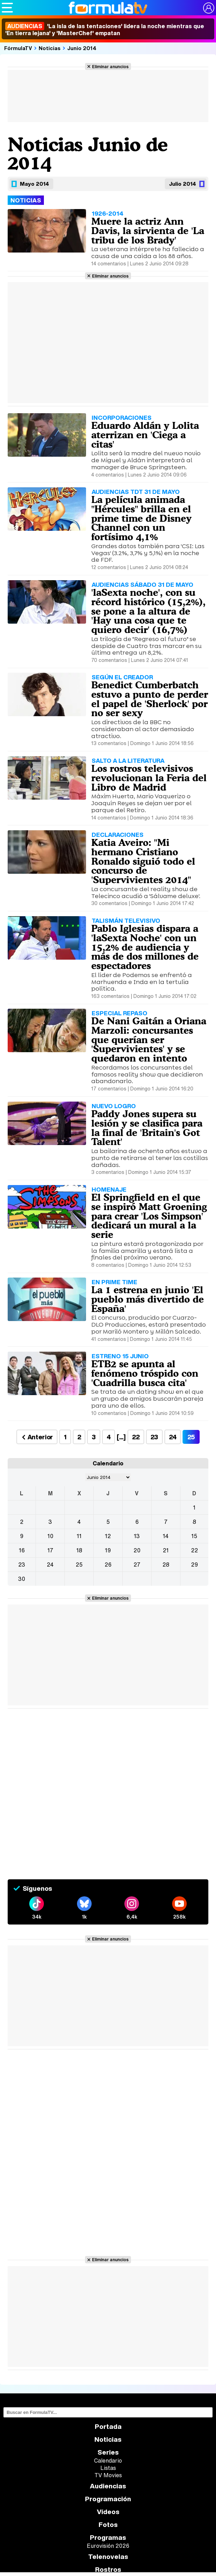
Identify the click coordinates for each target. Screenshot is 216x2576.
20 (136, 1550)
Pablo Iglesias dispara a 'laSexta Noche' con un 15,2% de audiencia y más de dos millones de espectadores (145, 947)
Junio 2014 (82, 48)
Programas (108, 2538)
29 (194, 1564)
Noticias (50, 48)
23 (154, 1436)
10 (50, 1536)
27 (136, 1564)
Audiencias (108, 2486)
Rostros (108, 2570)
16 (22, 1550)
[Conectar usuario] (208, 8)
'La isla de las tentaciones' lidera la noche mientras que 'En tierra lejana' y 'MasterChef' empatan (104, 29)
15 (194, 1536)
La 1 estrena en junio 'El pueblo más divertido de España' (147, 1299)
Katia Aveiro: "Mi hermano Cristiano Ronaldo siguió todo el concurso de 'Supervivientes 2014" (143, 861)
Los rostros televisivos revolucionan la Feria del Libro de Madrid (149, 778)
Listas (108, 2468)
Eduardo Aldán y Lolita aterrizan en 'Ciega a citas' (145, 435)
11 (79, 1536)
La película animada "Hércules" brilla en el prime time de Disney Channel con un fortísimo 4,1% (141, 518)
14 (166, 1536)
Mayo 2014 (34, 183)
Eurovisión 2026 (108, 2546)
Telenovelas (108, 2557)
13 (137, 1536)
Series (108, 2452)
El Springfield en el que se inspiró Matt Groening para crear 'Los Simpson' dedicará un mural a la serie (149, 1216)
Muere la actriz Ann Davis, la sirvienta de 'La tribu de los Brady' (147, 231)
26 (108, 1564)
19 (108, 1550)
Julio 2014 (182, 183)
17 (50, 1550)
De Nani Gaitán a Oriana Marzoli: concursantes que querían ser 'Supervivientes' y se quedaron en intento (148, 1039)
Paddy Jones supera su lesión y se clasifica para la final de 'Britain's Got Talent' (146, 1127)
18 (79, 1550)
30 (21, 1579)
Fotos (108, 2525)
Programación (108, 2499)
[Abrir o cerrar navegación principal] (7, 8)
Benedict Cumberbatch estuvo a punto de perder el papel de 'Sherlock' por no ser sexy (149, 698)
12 (108, 1536)
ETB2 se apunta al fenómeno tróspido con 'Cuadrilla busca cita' (144, 1373)
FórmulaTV (18, 48)
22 (135, 1436)
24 (172, 1436)
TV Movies (108, 2475)
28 (165, 1564)
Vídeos (108, 2512)
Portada (108, 2427)
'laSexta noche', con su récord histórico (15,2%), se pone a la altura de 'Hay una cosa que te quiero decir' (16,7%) (148, 611)
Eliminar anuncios (110, 66)
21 (166, 1550)
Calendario (108, 2460)
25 (79, 1564)
